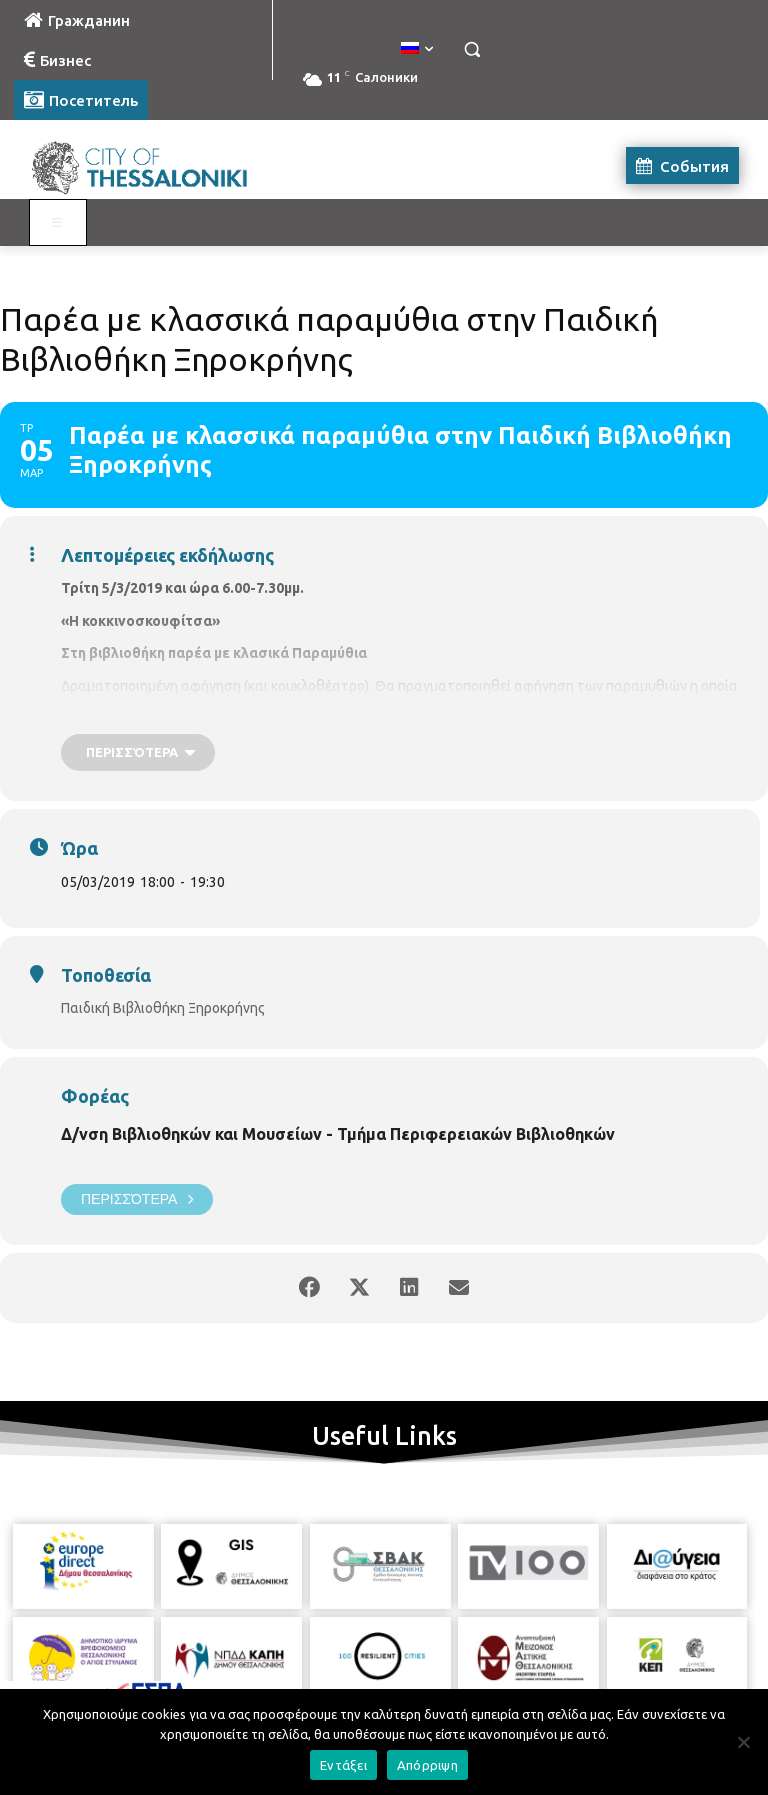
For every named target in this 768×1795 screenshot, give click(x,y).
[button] (471, 49)
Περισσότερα (137, 1199)
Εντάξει (343, 1765)
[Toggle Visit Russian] (58, 223)
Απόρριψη (427, 1765)
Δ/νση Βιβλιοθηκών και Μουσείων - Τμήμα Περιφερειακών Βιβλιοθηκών (338, 1134)
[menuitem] (417, 49)
